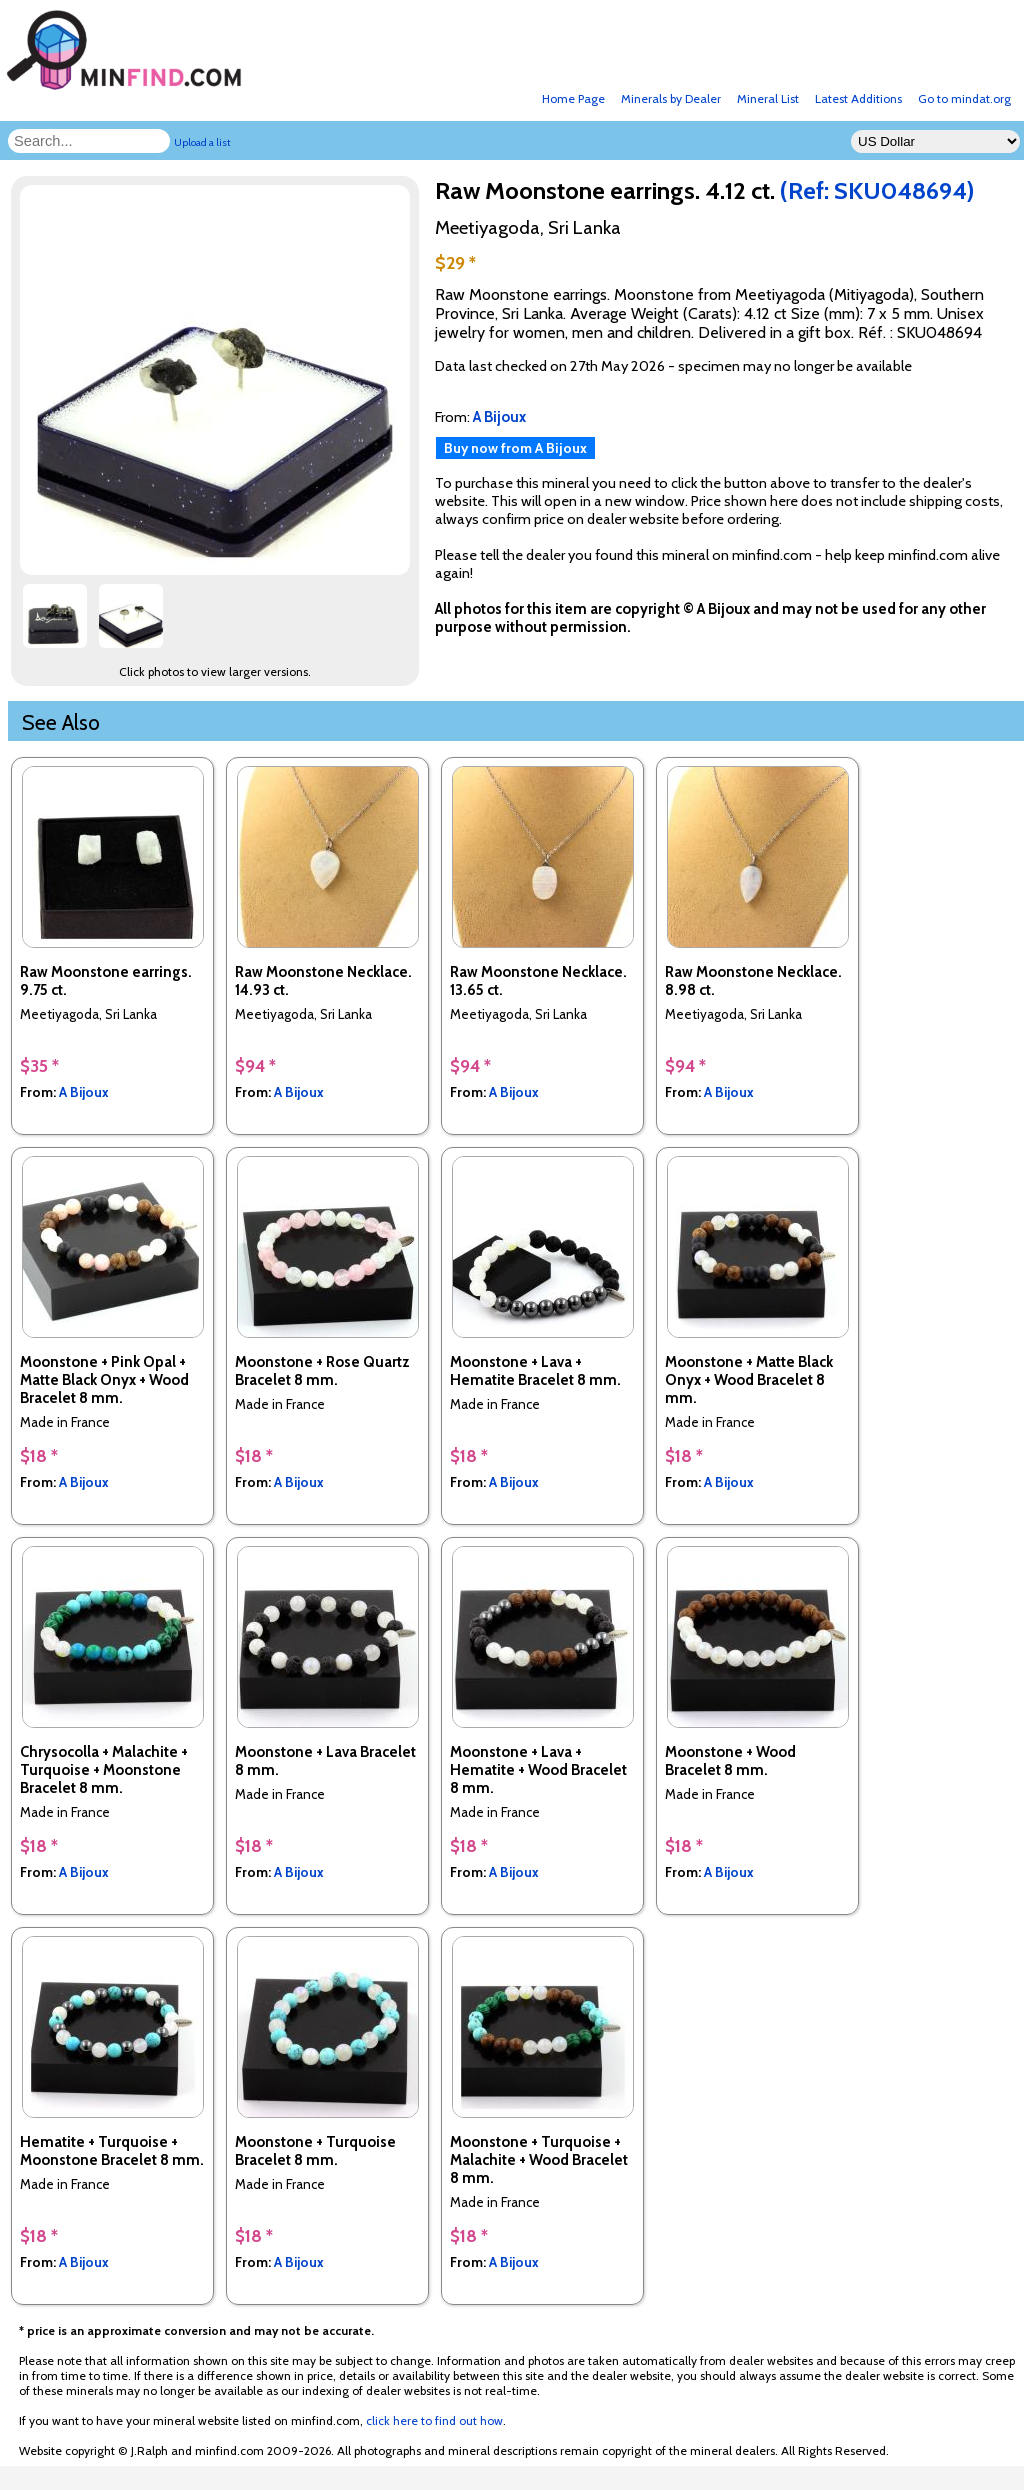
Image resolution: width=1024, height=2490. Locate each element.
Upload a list (202, 142)
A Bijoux (84, 1092)
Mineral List (768, 98)
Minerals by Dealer (671, 98)
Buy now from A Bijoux (515, 448)
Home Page (573, 98)
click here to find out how (434, 2420)
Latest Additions (858, 98)
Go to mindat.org (964, 98)
